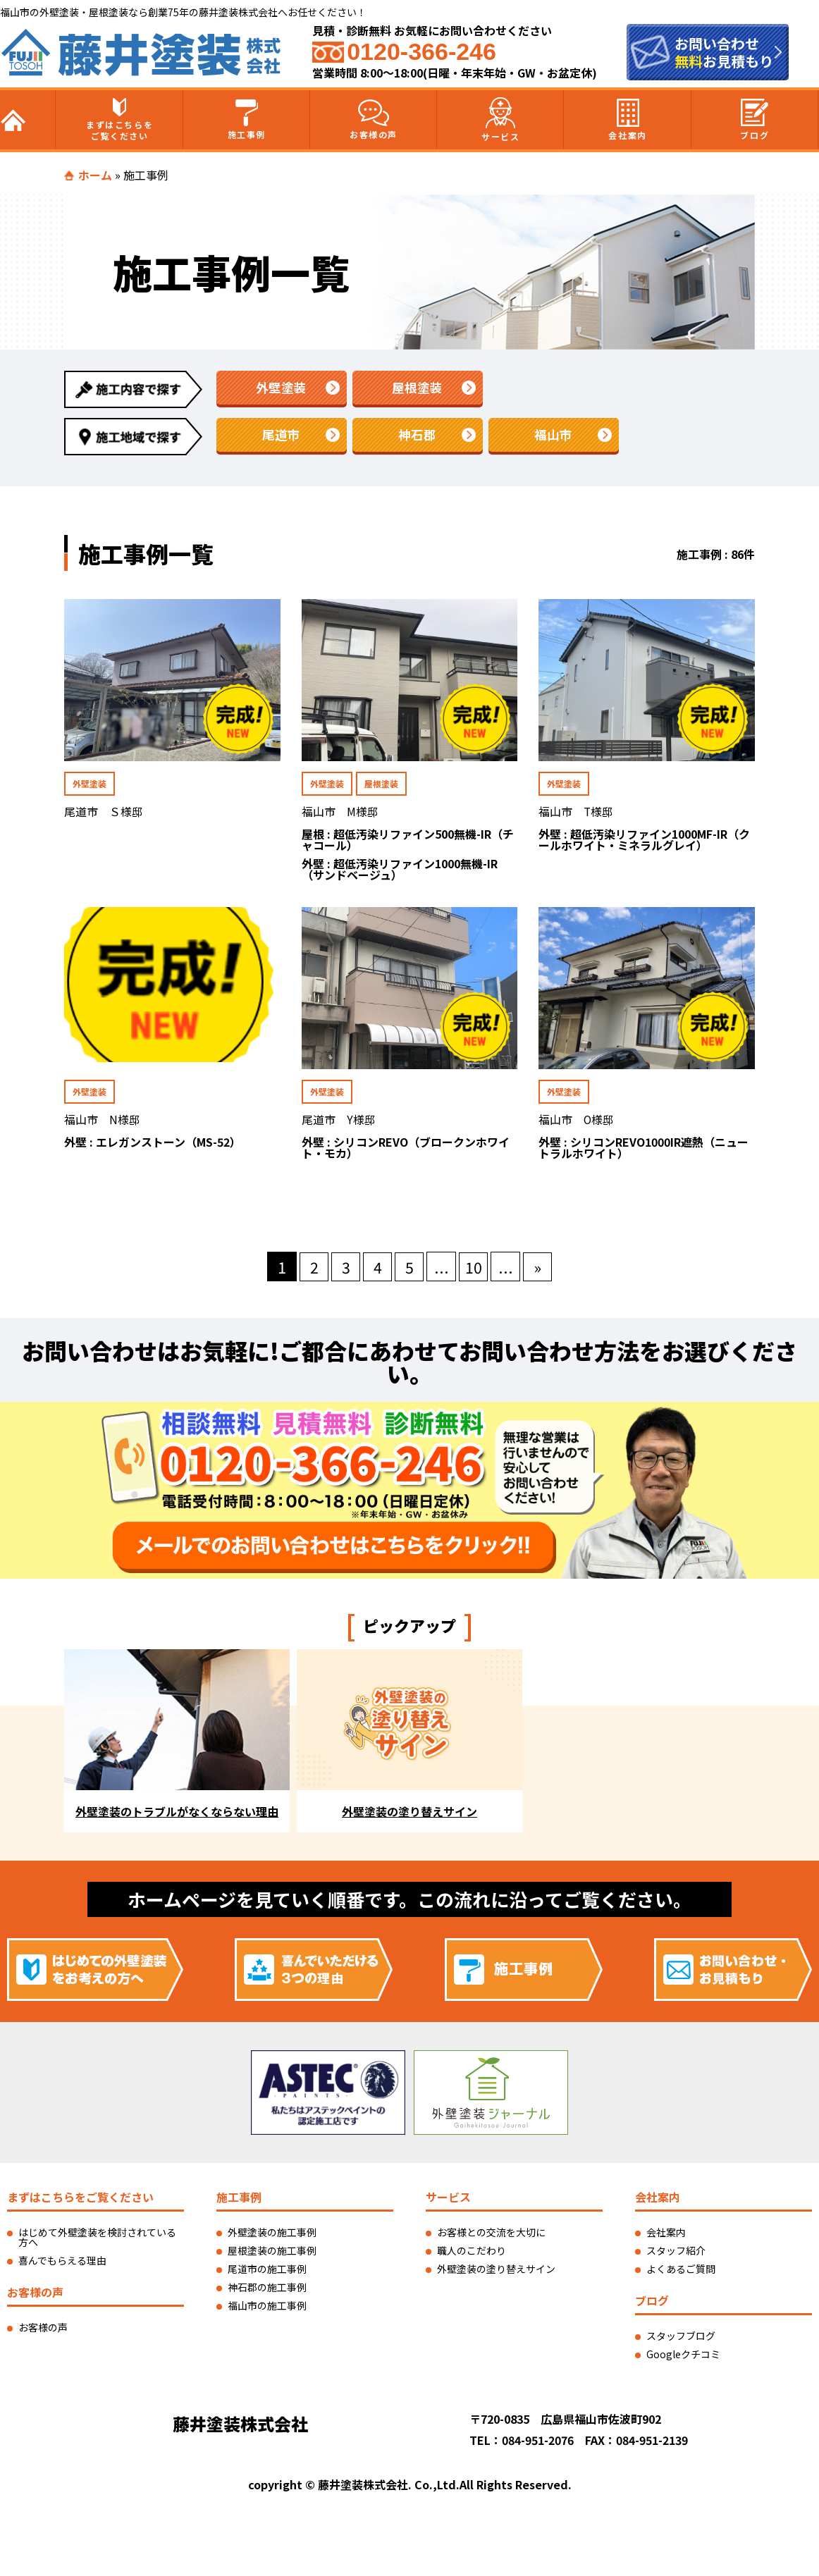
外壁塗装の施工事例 (272, 2236)
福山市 (553, 435)
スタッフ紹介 (676, 2255)
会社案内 (627, 120)
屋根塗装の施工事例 (272, 2255)
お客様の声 (374, 119)
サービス (500, 119)
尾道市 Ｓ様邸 (103, 813)
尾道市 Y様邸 (339, 1122)
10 (474, 1270)
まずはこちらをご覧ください (119, 120)
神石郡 (417, 435)
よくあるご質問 (680, 2273)
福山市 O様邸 (576, 1122)
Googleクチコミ (683, 2358)
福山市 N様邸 (102, 1122)
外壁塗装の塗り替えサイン (496, 2273)
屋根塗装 (417, 387)
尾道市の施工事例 (267, 2273)
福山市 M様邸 (340, 813)
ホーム (95, 174)
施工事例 (247, 119)
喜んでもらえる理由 (62, 2264)
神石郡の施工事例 (267, 2291)
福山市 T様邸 (576, 813)
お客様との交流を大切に (491, 2236)
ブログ (754, 120)
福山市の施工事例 (267, 2310)
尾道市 (281, 435)
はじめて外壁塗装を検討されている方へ (97, 2241)
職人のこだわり (471, 2255)
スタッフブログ (680, 2340)
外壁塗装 (281, 387)
